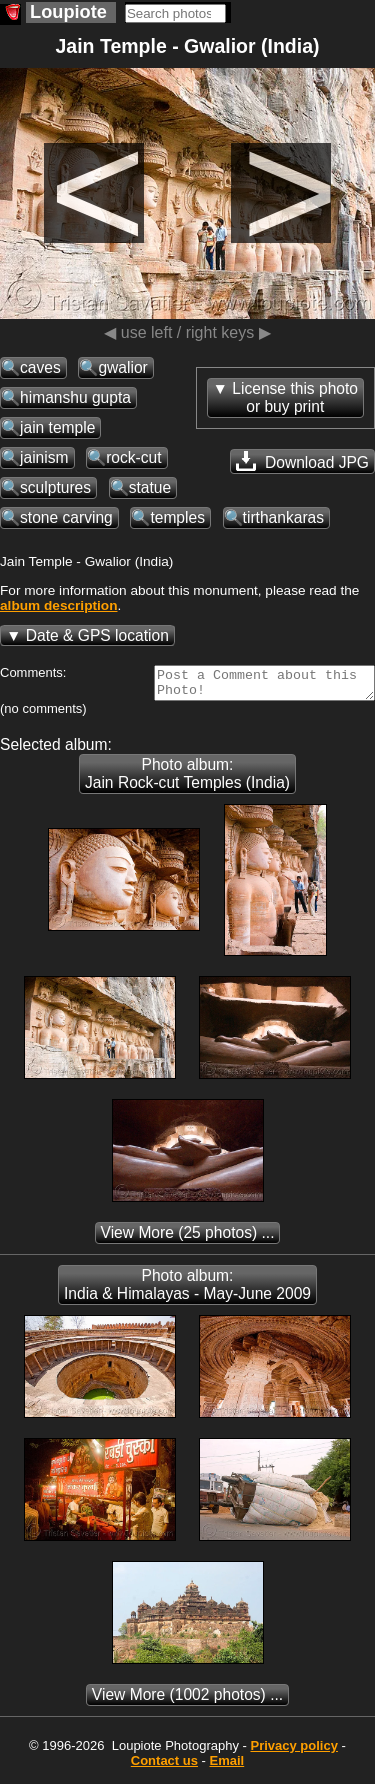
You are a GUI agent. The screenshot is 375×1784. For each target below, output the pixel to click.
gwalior (122, 367)
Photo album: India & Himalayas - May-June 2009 (187, 1290)
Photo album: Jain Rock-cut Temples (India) (187, 779)
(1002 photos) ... (187, 1700)
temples (177, 517)
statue (150, 487)
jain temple (57, 427)
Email (227, 1766)
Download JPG (302, 461)
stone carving (66, 517)
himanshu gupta (75, 397)
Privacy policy (293, 1751)
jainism (44, 457)
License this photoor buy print (295, 397)
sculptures (55, 487)
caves (40, 367)
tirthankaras (283, 517)
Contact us (164, 1766)
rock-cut (133, 457)
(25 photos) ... (188, 1238)
